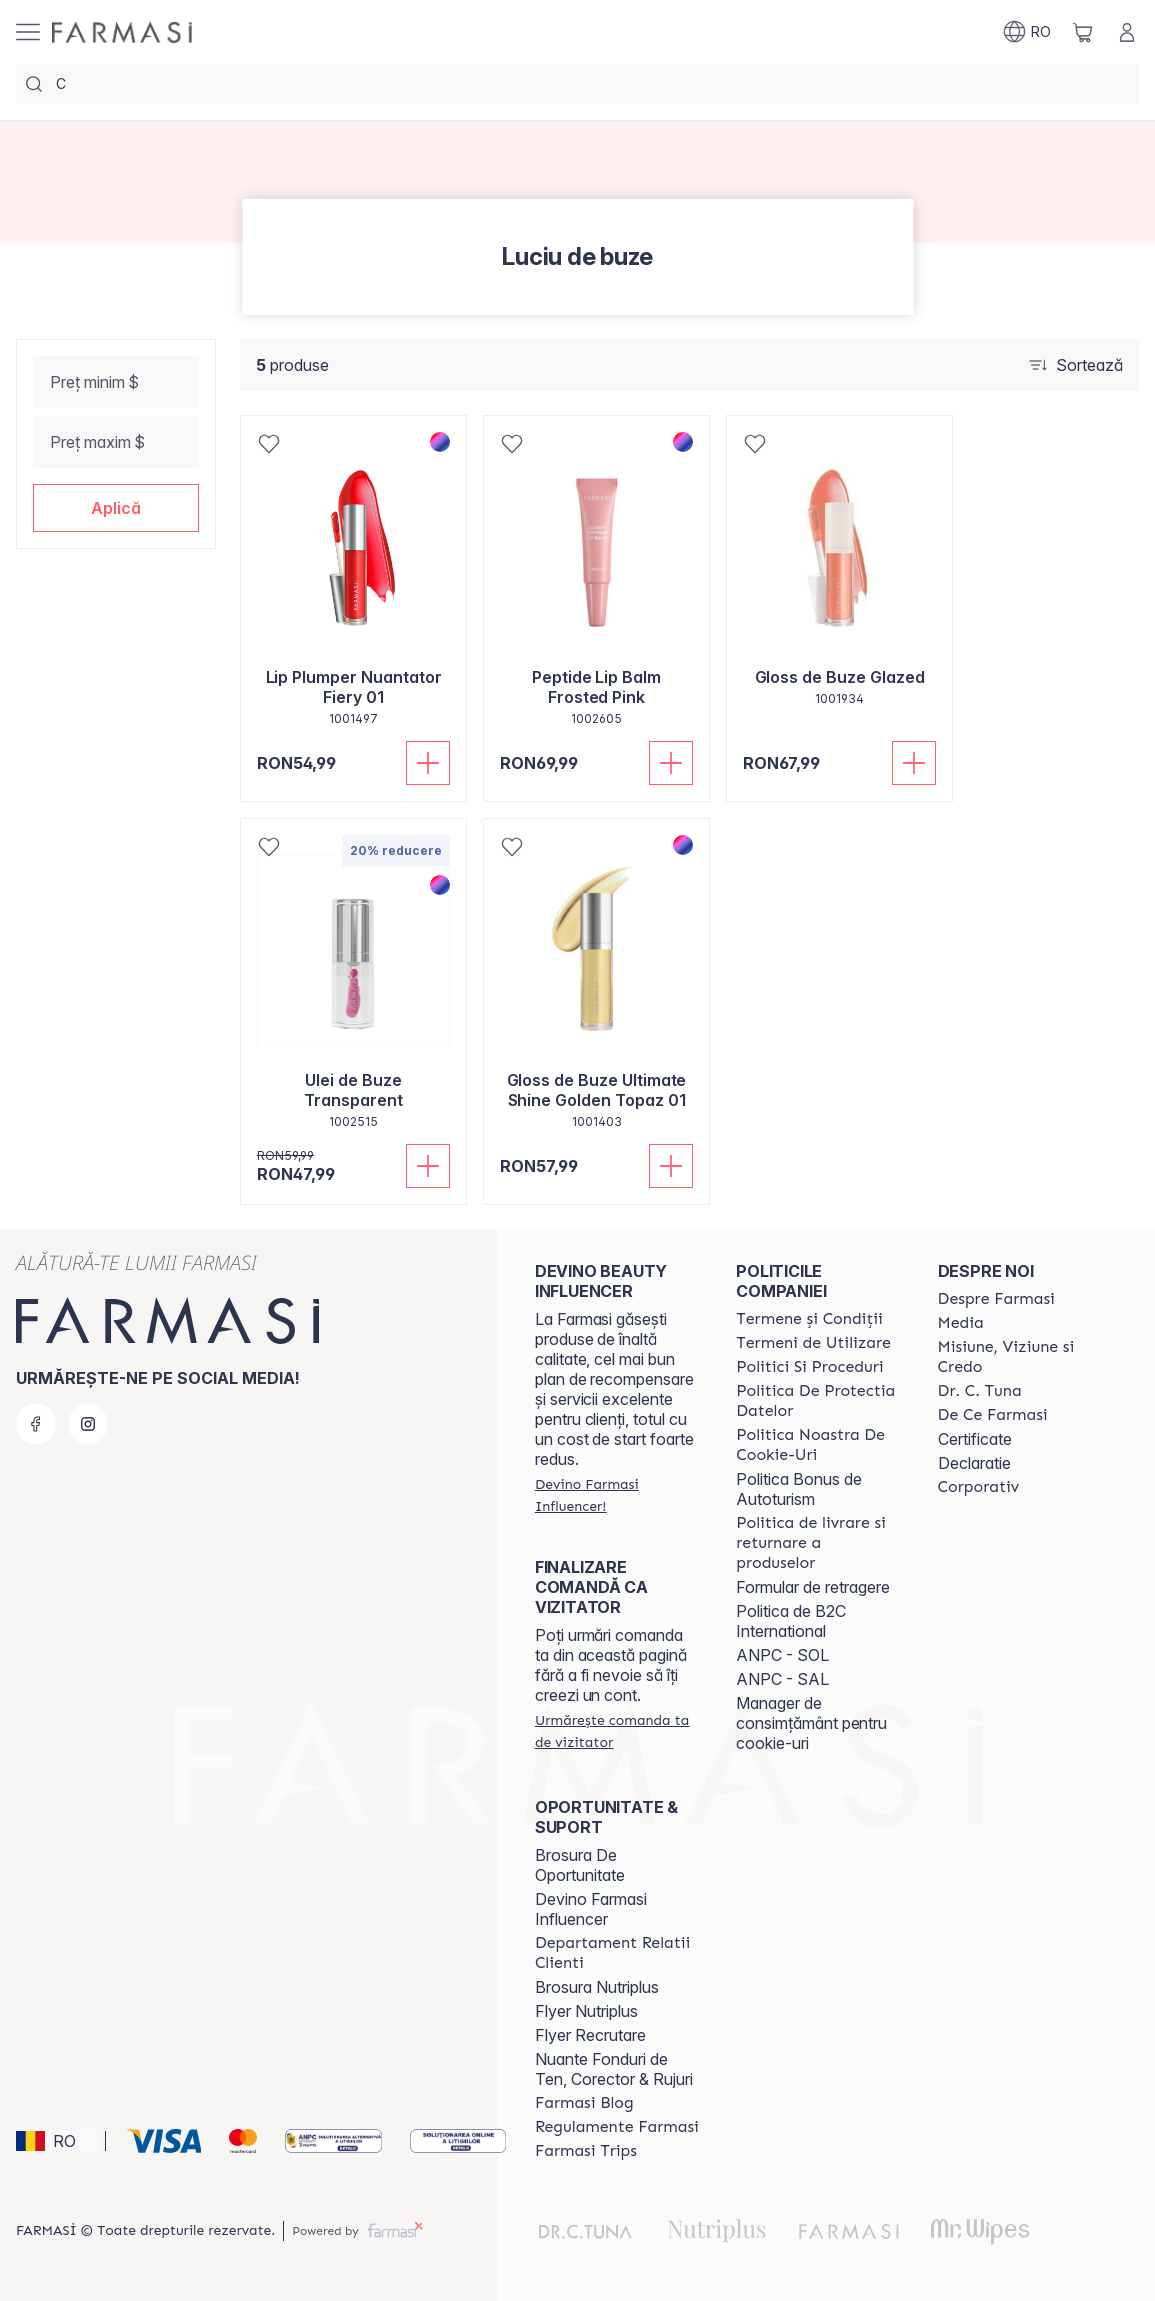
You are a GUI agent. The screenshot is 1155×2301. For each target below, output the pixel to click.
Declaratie (974, 1463)
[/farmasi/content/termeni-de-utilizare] (813, 1343)
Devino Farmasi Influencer (591, 1909)
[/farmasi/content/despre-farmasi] (996, 1299)
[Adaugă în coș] (428, 763)
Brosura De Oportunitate (580, 1865)
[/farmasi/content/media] (961, 1323)
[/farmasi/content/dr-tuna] (980, 1391)
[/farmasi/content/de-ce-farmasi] (993, 1415)
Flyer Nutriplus (586, 2011)
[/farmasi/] (122, 32)
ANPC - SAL (782, 1679)
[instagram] (88, 1424)
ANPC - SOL (782, 1655)
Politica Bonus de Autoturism (799, 1489)
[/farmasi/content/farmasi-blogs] (584, 2103)
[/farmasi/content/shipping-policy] (818, 1543)
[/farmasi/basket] (1083, 32)
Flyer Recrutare (590, 2035)
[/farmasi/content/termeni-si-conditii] (809, 1319)
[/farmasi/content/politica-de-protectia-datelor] (818, 1401)
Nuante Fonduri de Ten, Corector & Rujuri (614, 2069)
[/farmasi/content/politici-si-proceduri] (809, 1367)
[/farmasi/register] (617, 1495)
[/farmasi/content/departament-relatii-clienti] (617, 1953)
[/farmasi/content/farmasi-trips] (586, 2151)
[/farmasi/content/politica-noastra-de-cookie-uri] (818, 1445)
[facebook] (36, 1424)
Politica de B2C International (791, 1621)
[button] (116, 508)
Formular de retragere (813, 1587)
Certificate (975, 1439)
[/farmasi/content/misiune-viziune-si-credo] (1020, 1357)
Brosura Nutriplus (597, 1987)
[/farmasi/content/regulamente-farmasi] (617, 2127)
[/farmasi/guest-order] (617, 1731)
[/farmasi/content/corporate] (979, 1487)
